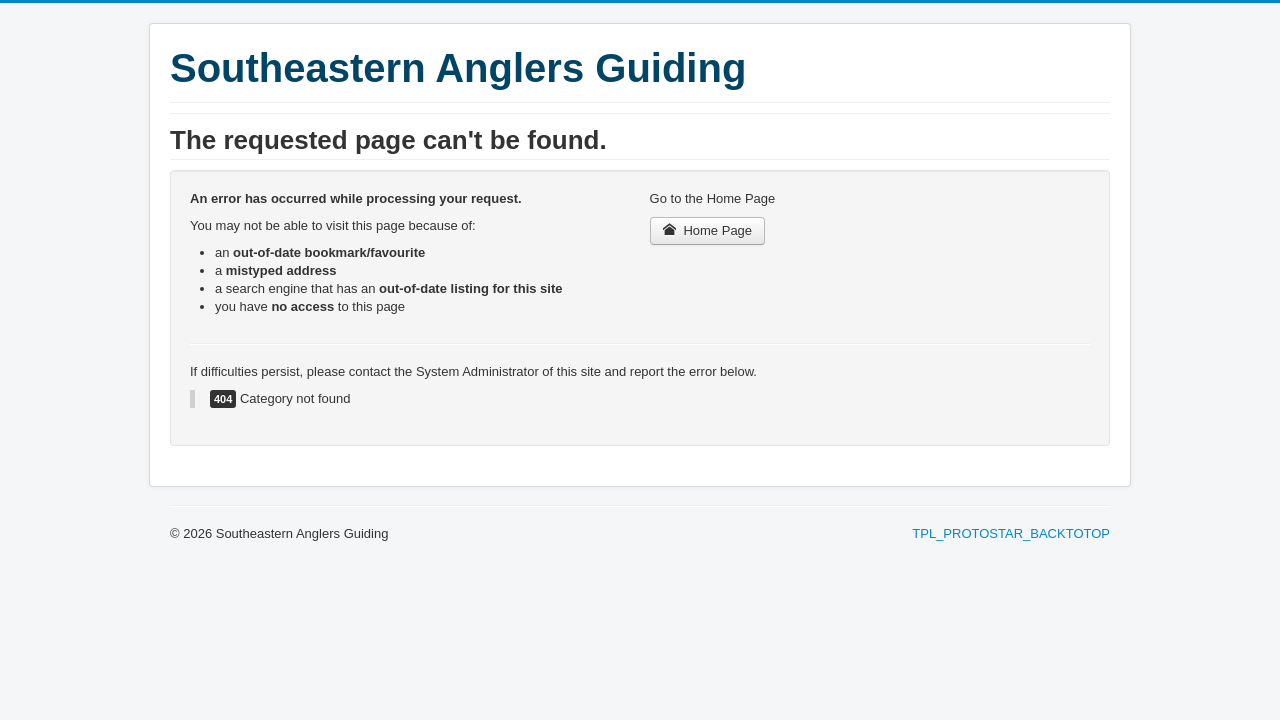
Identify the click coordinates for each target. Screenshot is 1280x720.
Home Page (708, 230)
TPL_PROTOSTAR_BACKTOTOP (1011, 533)
